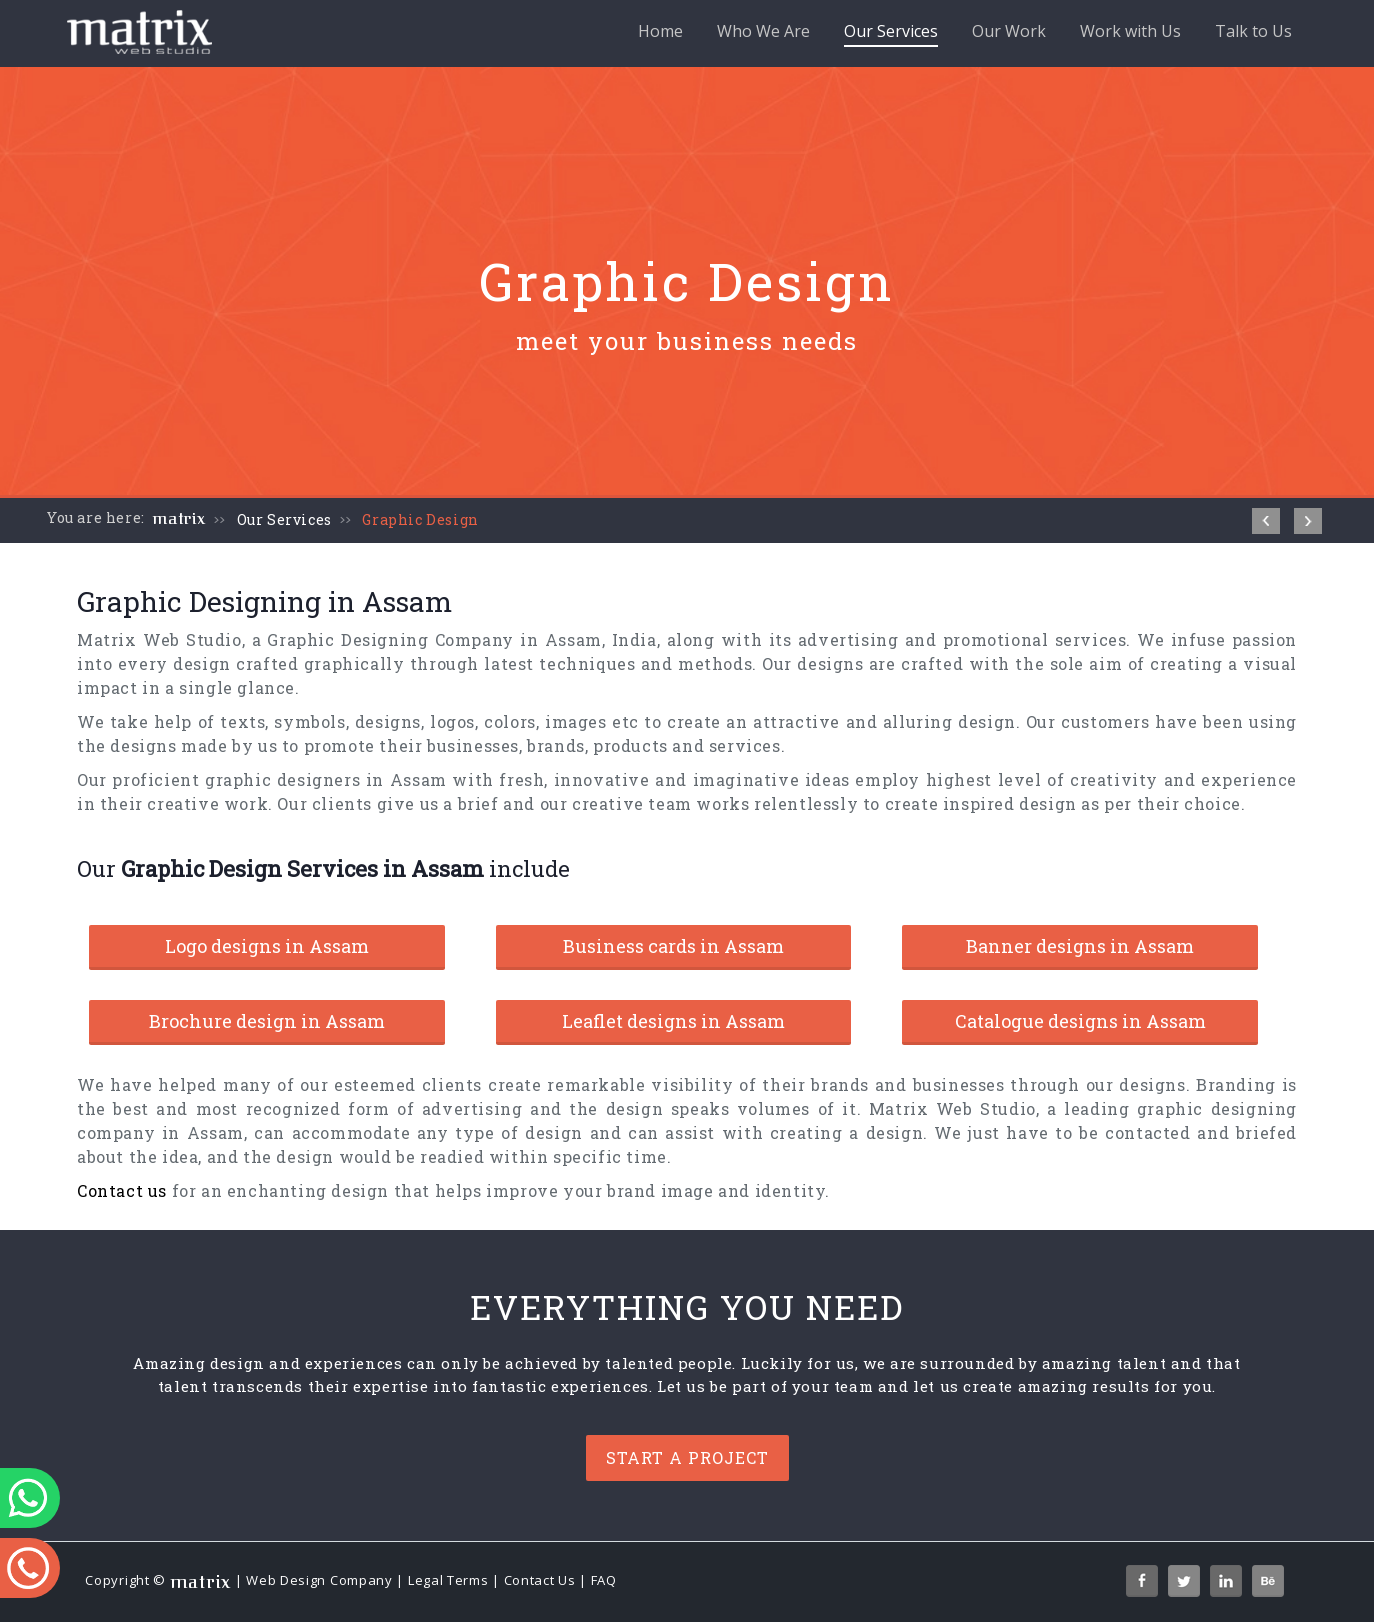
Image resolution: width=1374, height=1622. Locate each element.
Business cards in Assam (673, 946)
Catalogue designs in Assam (1080, 1021)
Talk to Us (1253, 31)
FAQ (604, 1580)
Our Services (891, 33)
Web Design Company (319, 1580)
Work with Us (1130, 31)
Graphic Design (420, 519)
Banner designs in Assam (1080, 946)
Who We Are (763, 31)
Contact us (122, 1190)
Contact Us (540, 1580)
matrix (179, 519)
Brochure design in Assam (267, 1021)
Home (660, 31)
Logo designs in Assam (267, 946)
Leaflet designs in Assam (673, 1021)
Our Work (1009, 31)
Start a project (687, 1457)
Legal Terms (448, 1580)
